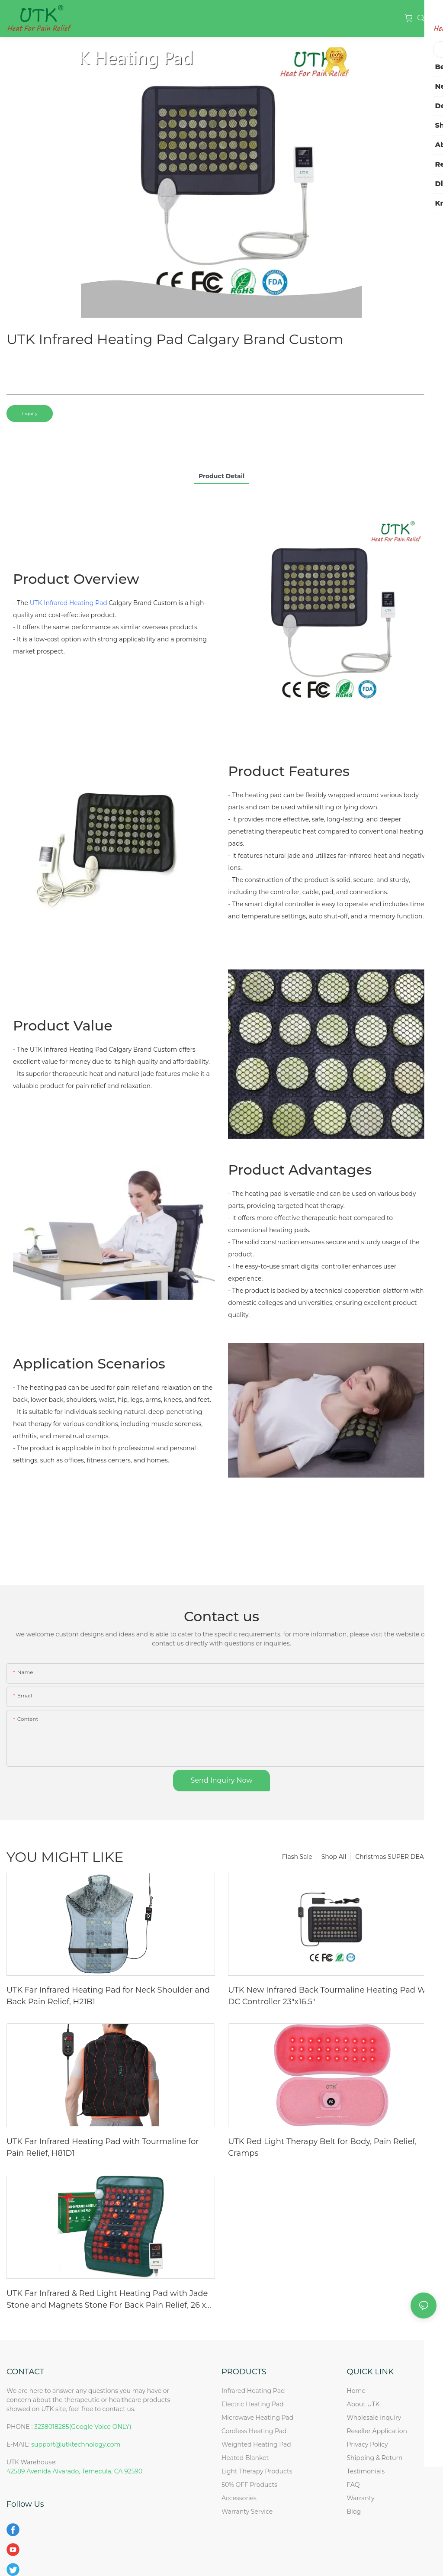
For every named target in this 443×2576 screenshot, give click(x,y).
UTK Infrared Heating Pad (68, 603)
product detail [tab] (221, 476)
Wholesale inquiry (374, 2417)
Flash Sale (297, 1857)
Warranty (360, 2498)
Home (356, 2391)
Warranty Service (247, 2511)
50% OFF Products (249, 2485)
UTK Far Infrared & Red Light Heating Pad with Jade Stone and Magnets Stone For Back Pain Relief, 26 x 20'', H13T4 (107, 2300)
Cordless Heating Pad (254, 2431)
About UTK (363, 2404)
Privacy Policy (367, 2444)
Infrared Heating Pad (253, 2391)
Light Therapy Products (257, 2471)
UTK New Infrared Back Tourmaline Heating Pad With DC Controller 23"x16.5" (332, 1995)
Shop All (334, 1857)
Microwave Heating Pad (257, 2417)
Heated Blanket (245, 2458)
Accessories (239, 2498)
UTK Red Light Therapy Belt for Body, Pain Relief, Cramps (322, 2147)
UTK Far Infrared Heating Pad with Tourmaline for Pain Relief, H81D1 (102, 2147)
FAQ (353, 2485)
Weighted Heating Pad (256, 2444)
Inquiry (29, 413)
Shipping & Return (374, 2458)
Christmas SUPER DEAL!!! (393, 1857)
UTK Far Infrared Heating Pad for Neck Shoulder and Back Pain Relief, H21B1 (108, 1995)
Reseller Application (377, 2431)
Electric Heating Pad (253, 2404)
